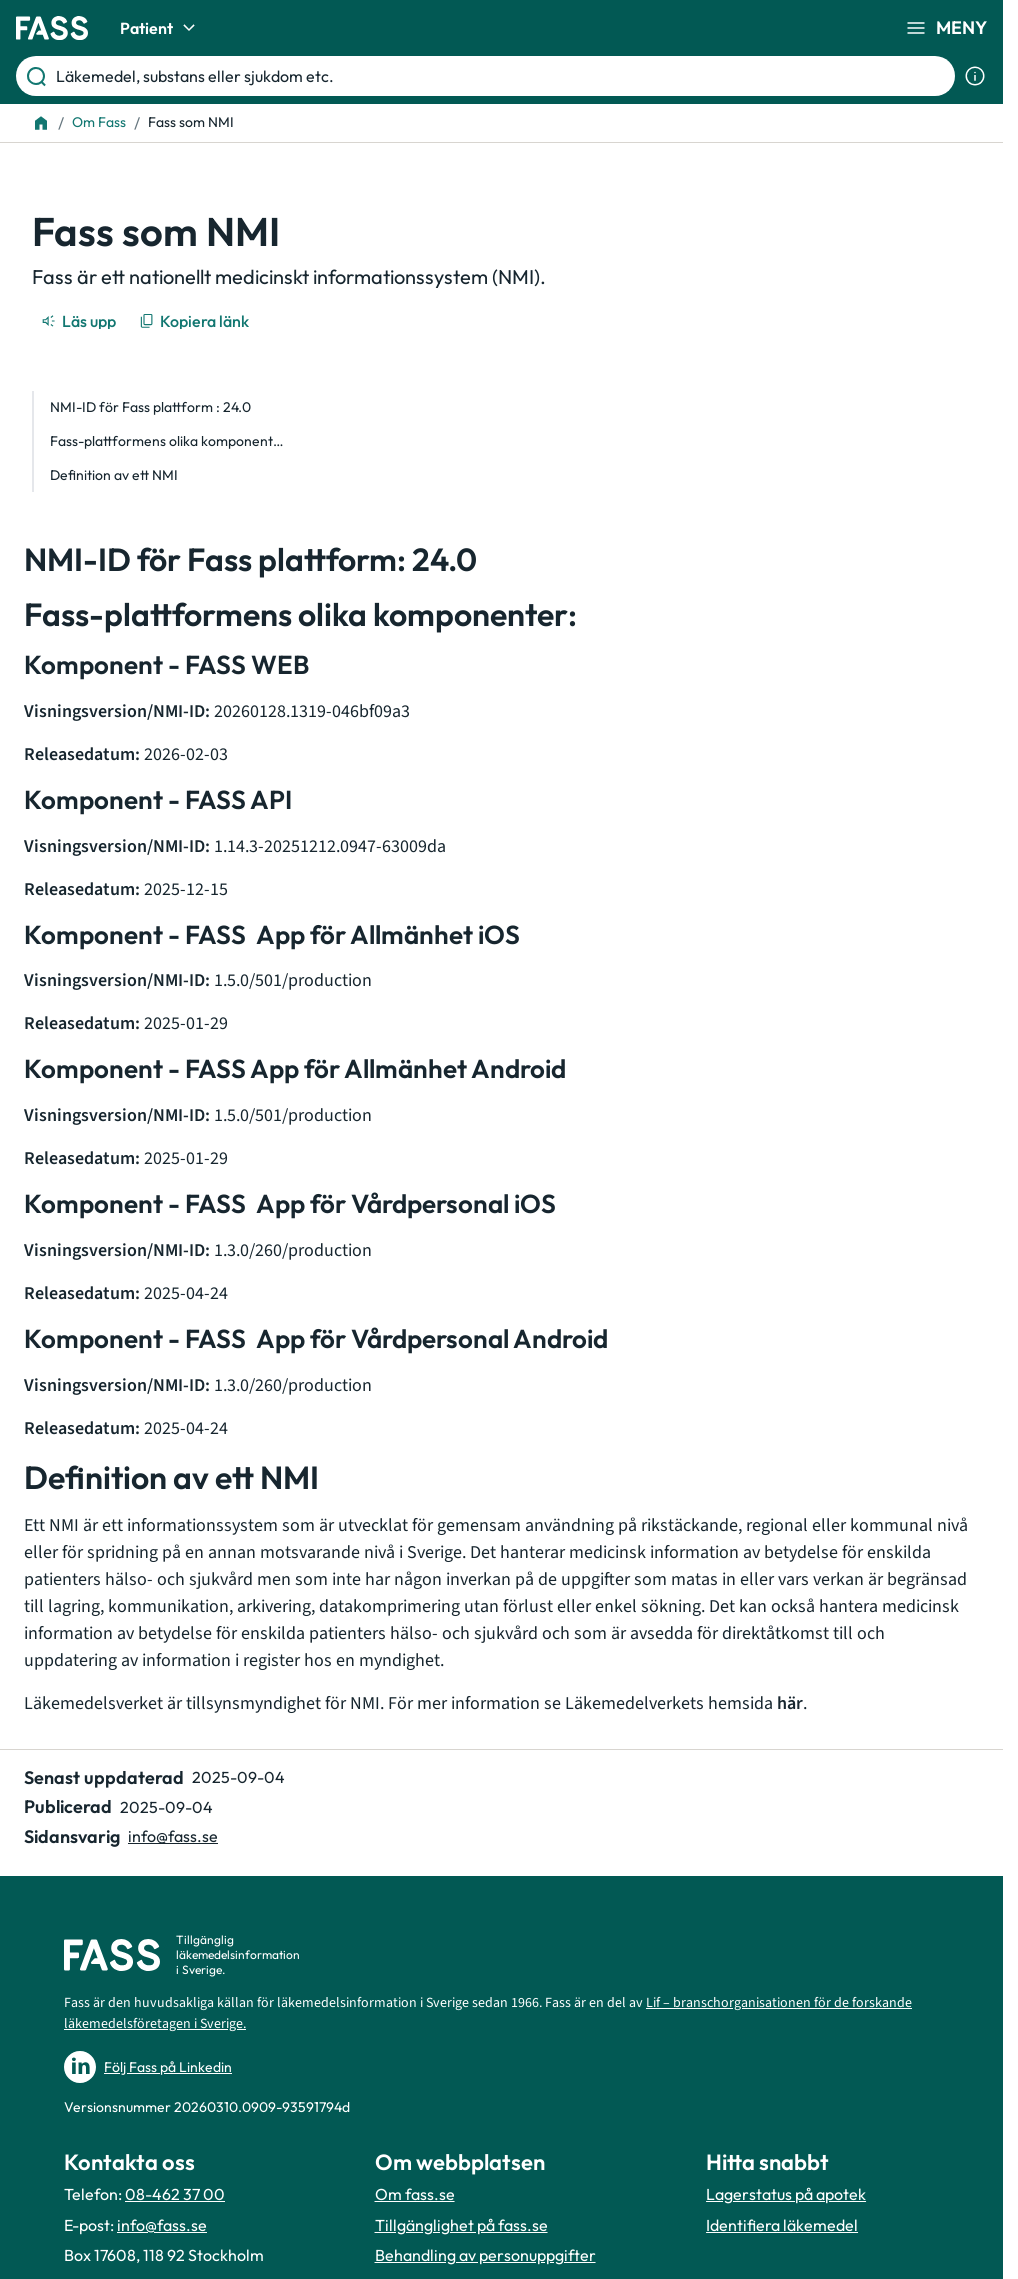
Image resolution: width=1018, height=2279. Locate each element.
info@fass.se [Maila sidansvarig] (173, 1836)
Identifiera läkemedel (782, 2225)
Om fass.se (415, 2194)
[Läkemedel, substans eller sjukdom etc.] (501, 76)
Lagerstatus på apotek (786, 2194)
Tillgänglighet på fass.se (461, 2225)
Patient (160, 28)
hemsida (755, 1703)
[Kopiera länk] (195, 321)
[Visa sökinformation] (975, 76)
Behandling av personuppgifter (485, 2255)
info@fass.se (162, 2225)
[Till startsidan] (41, 123)
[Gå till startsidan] (52, 28)
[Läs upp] (80, 321)
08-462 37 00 (175, 2194)
